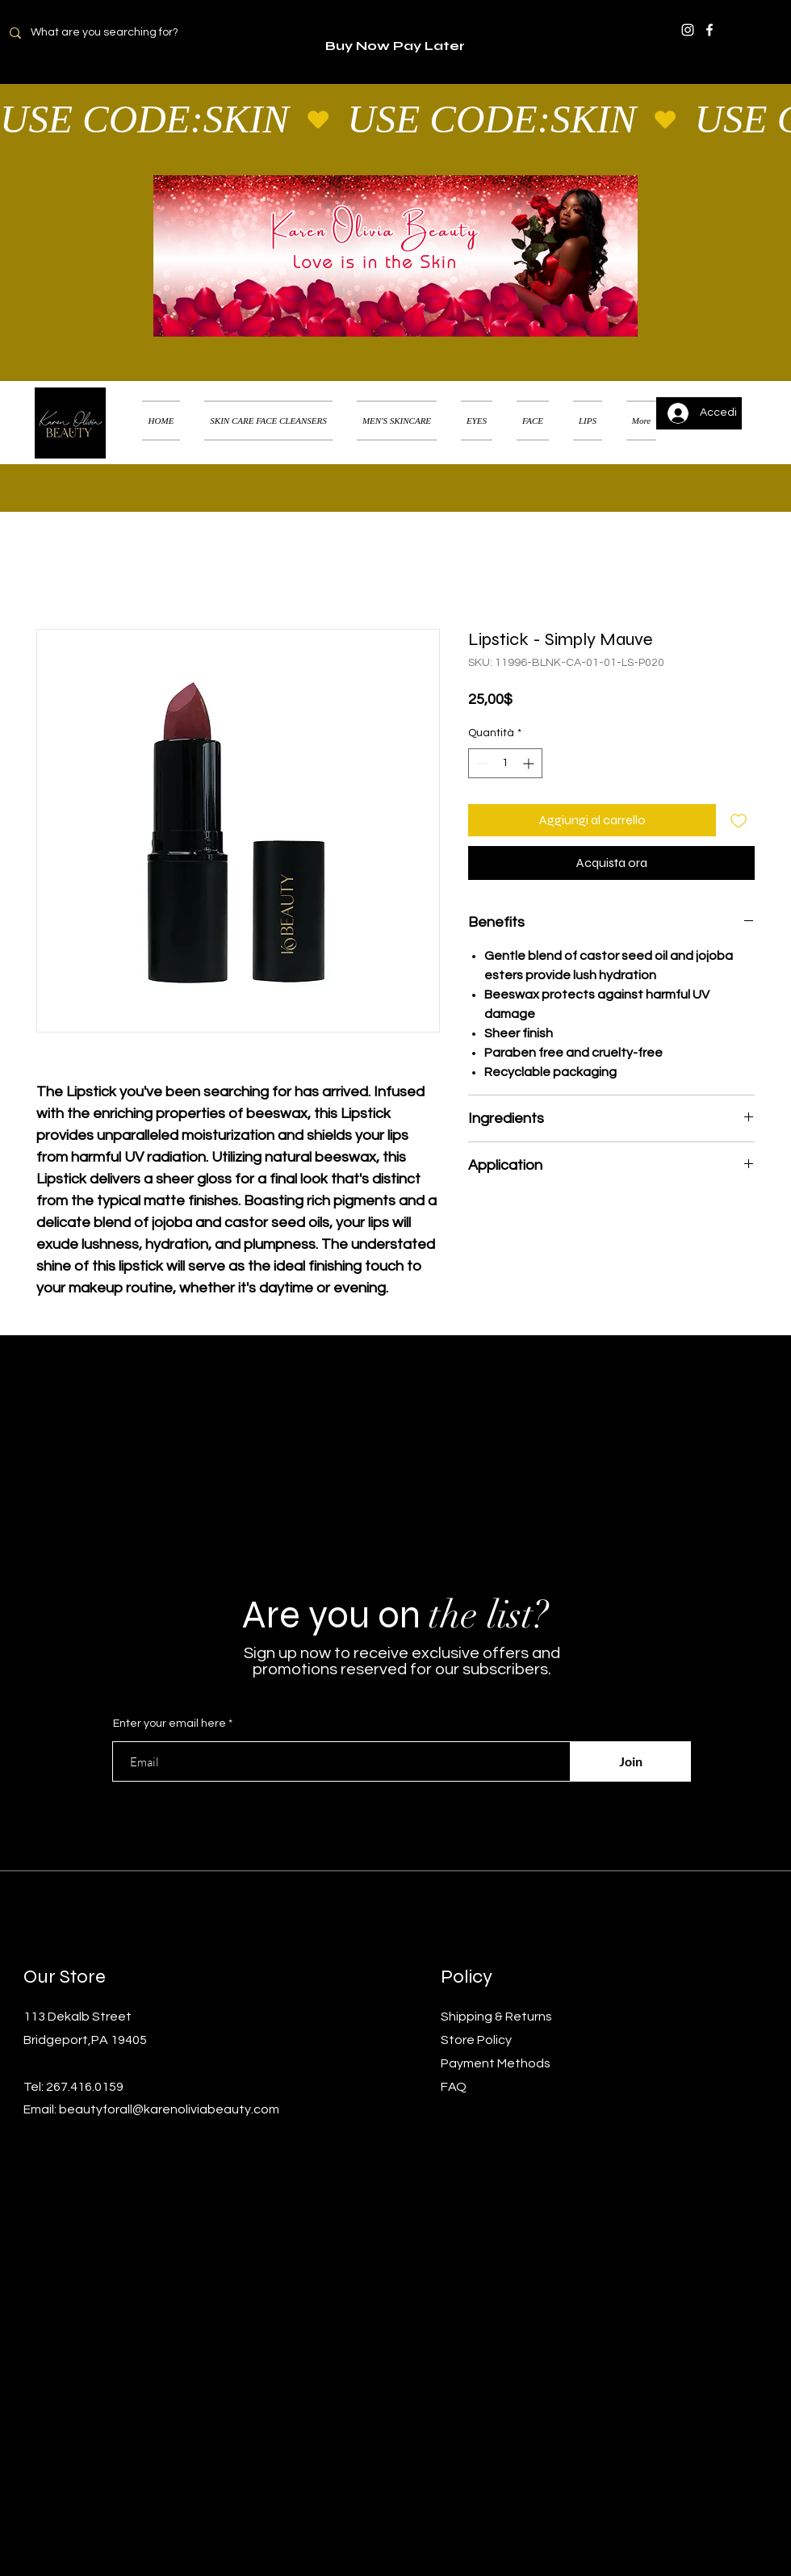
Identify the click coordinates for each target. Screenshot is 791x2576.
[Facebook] (709, 30)
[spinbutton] (505, 763)
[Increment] (530, 763)
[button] (754, 400)
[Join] (630, 1761)
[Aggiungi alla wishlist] (738, 820)
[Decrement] (481, 763)
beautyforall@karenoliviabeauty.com (169, 2109)
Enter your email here (169, 1723)
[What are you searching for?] (114, 32)
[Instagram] (688, 30)
